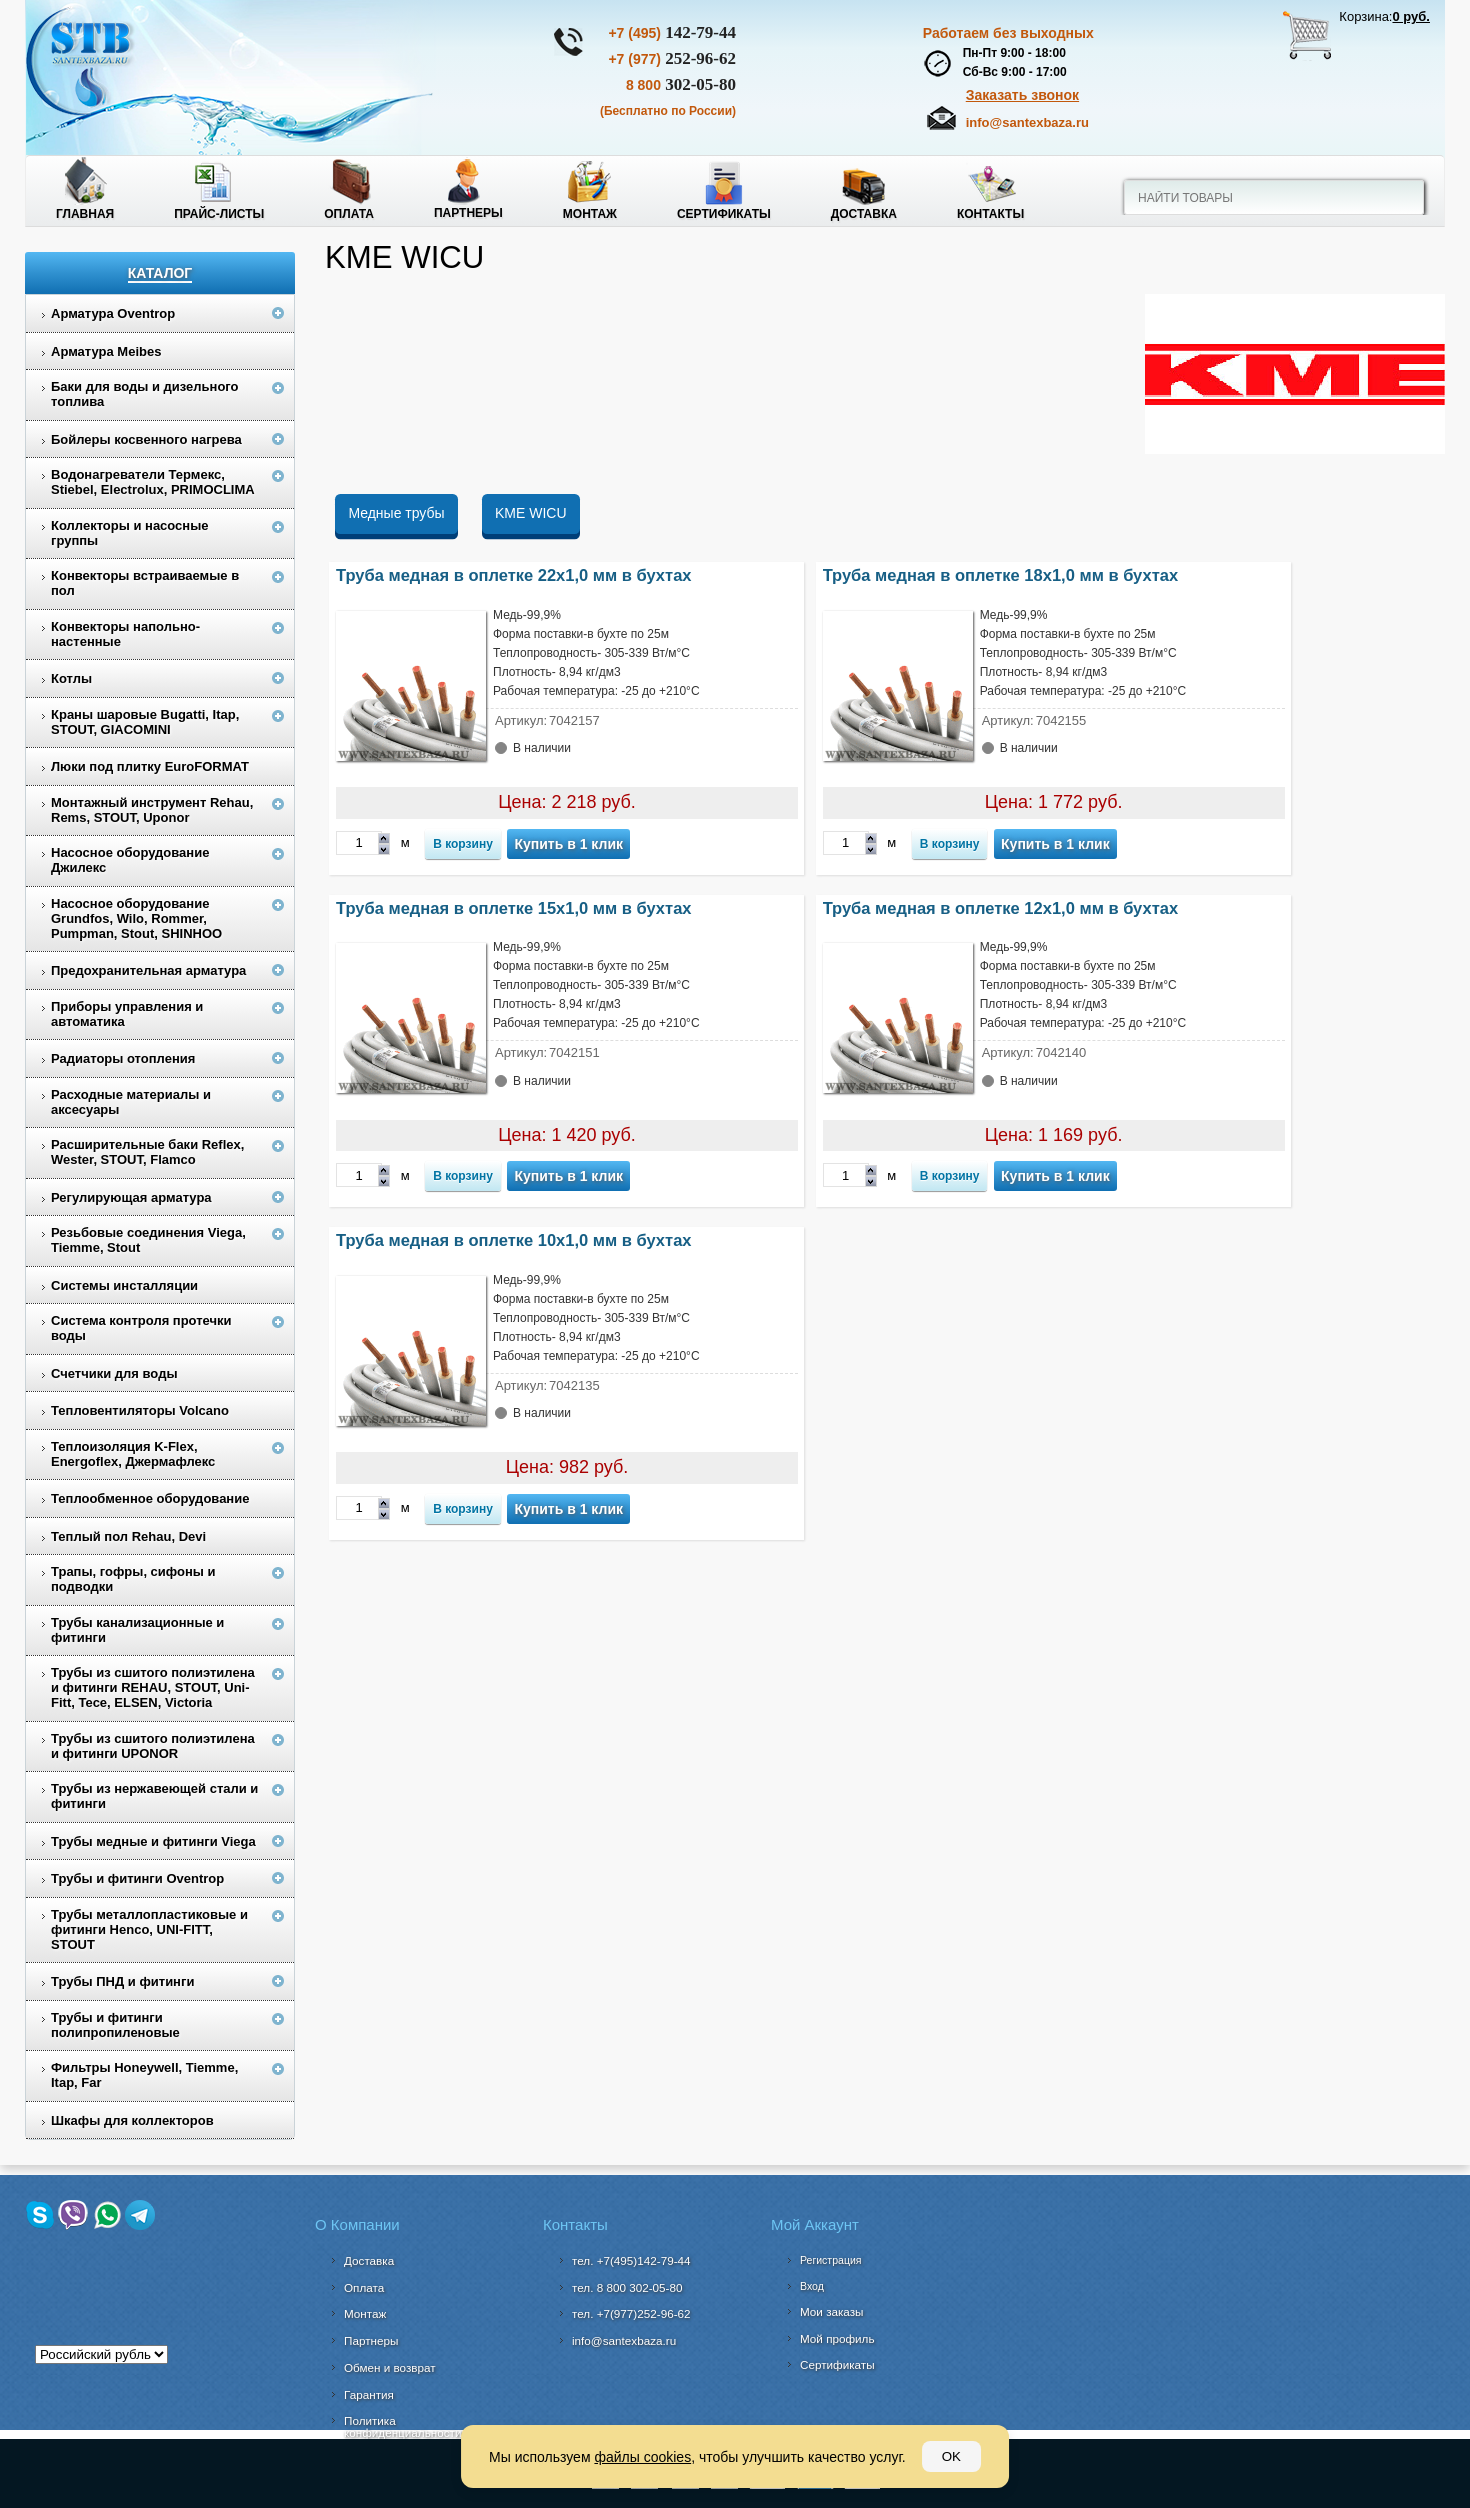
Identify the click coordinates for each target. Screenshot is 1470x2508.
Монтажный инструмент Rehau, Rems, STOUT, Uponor (152, 810)
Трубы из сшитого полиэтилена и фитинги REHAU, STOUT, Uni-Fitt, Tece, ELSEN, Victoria (153, 1687)
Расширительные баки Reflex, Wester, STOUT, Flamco (147, 1152)
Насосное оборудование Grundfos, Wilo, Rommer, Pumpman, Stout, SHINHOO (136, 918)
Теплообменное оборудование (150, 1498)
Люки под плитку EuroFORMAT (150, 766)
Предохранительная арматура (148, 970)
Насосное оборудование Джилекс (130, 860)
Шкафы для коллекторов (132, 2120)
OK (951, 2456)
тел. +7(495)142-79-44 (631, 2260)
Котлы (71, 678)
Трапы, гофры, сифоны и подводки (133, 1579)
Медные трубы (396, 513)
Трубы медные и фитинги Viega (153, 1841)
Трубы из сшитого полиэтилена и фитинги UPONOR (153, 1746)
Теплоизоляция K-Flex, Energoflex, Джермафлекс (133, 1454)
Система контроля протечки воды (141, 1328)
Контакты (990, 214)
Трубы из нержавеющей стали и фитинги (154, 1796)
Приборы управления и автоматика (127, 1014)
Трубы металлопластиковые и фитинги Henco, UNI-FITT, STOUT (149, 1929)
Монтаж (590, 214)
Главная (85, 214)
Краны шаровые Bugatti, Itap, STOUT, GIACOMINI (145, 722)
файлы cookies (642, 2457)
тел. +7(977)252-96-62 (631, 2313)
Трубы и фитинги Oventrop (137, 1878)
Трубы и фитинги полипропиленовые (115, 2025)
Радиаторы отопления (123, 1058)
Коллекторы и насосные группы (130, 533)
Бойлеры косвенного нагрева (146, 439)
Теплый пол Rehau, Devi (128, 1536)
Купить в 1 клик (568, 844)
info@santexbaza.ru (1027, 122)
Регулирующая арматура (131, 1197)
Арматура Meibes (106, 351)
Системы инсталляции (124, 1285)
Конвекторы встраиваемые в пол (145, 583)
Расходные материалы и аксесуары (131, 1102)
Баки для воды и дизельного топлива (145, 394)
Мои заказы (832, 2311)
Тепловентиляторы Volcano (140, 1410)
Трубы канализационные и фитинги (137, 1630)
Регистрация (830, 2260)
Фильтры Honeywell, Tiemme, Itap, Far (144, 2075)
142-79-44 (672, 32)
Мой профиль (837, 2338)
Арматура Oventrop (113, 313)
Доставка (864, 214)
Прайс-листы (219, 214)
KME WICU (531, 513)
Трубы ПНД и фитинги (122, 1981)
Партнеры (468, 213)
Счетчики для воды (114, 1373)
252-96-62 (672, 58)
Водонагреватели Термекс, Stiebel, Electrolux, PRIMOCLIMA (153, 482)
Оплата (349, 214)
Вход (812, 2286)
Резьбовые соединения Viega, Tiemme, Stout (148, 1240)
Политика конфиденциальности (402, 2426)
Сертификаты (724, 214)
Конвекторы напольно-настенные (125, 634)
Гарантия (369, 2394)
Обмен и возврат (390, 2367)
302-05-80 (681, 84)
